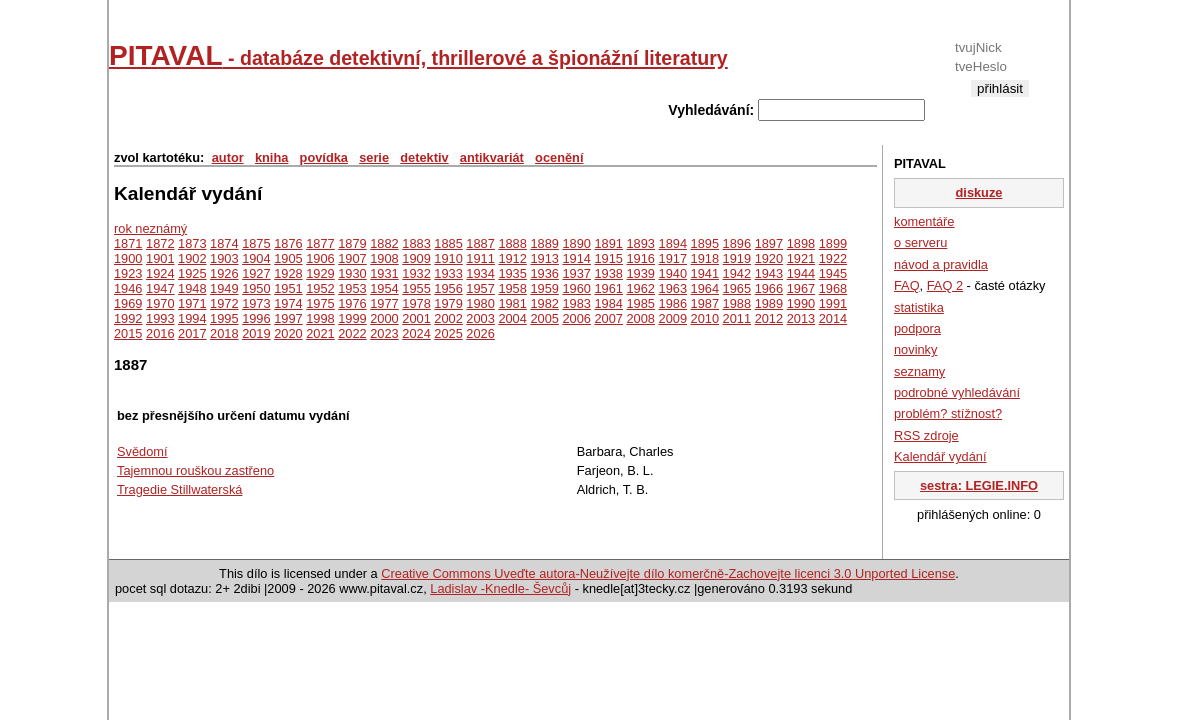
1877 (320, 243)
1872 (160, 243)
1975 (320, 303)
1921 (801, 258)
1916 (641, 258)
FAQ (907, 285)
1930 (352, 273)
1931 (384, 273)
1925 (192, 273)
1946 (128, 288)
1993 (160, 318)
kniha (271, 157)
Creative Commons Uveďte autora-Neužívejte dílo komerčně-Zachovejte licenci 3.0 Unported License (668, 573)
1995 (224, 318)
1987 (705, 303)
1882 (384, 243)
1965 (737, 288)
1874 (224, 243)
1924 (160, 273)
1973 (256, 303)
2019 (256, 333)
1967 (801, 288)
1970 (160, 303)
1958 (512, 288)
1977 (384, 303)
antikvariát (492, 157)
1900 (128, 258)
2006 (576, 318)
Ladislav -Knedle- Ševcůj (500, 588)
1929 (320, 273)
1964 (705, 288)
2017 (192, 333)
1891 (608, 243)
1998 (320, 318)
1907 (352, 258)
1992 (128, 318)
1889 (544, 243)
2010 (705, 318)
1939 (641, 273)
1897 (769, 243)
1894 (673, 243)
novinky (915, 349)
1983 (576, 303)
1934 (480, 273)
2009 (673, 318)
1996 (256, 318)
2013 (801, 318)
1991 (833, 303)
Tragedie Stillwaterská (179, 489)
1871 (128, 243)
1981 (512, 303)
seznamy (919, 371)
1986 (673, 303)
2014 (833, 318)
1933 (448, 273)
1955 (416, 288)
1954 (384, 288)
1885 (448, 243)
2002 (448, 318)
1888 (512, 243)
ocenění (559, 157)
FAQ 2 (945, 285)
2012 (769, 318)
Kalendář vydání (940, 456)
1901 (160, 258)
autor (228, 157)
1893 (641, 243)
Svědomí (142, 451)
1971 (192, 303)
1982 (544, 303)
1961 (608, 288)
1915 (608, 258)
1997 (288, 318)
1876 (288, 243)
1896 (737, 243)
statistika (919, 307)
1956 (448, 288)
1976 (352, 303)
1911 (480, 258)
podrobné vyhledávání (957, 392)
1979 (448, 303)
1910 (448, 258)
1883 (416, 243)
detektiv (424, 157)
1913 (544, 258)
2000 (384, 318)
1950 (256, 288)
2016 (160, 333)
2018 (224, 333)
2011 (737, 318)
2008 (641, 318)
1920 (769, 258)
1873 (192, 243)
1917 (673, 258)
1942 (737, 273)
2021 (320, 333)
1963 (673, 288)
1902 (192, 258)
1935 (512, 273)
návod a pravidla (941, 264)
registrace (999, 104)
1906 (320, 258)
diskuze (979, 192)
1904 (256, 258)
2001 (416, 318)
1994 (192, 318)
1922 (833, 258)
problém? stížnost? (948, 413)
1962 (641, 288)
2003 (480, 318)
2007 (608, 318)
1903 (224, 258)
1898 (801, 243)
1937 (576, 273)
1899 (833, 243)
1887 (480, 243)
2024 (416, 333)
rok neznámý (150, 228)
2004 (512, 318)
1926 (224, 273)
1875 (256, 243)
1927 (256, 273)
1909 (416, 258)
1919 (737, 258)
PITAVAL (418, 55)
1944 (801, 273)
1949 (224, 288)
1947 (160, 288)
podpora (917, 328)
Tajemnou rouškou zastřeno (195, 470)
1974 (288, 303)
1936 (544, 273)
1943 (769, 273)
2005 (544, 318)
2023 (384, 333)
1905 (288, 258)
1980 (480, 303)
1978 (416, 303)
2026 (480, 333)
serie (374, 157)
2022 (352, 333)
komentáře (924, 221)
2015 (128, 333)
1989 (769, 303)
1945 (833, 273)
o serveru (920, 242)
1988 (737, 303)
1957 (480, 288)
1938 (608, 273)
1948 (192, 288)
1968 (833, 288)
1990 (801, 303)
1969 (128, 303)
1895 (705, 243)
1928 (288, 273)
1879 (352, 243)
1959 (544, 288)
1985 (641, 303)
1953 (352, 288)
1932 (416, 273)
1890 (576, 243)
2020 (288, 333)
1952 (320, 288)
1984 (608, 303)
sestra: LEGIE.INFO (979, 485)
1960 (576, 288)
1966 (769, 288)
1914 (576, 258)
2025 (448, 333)
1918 (705, 258)
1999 (352, 318)
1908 (384, 258)
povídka (324, 157)
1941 (705, 273)
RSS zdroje (926, 435)
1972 (224, 303)
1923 (128, 273)
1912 (512, 258)
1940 (673, 273)
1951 (288, 288)
